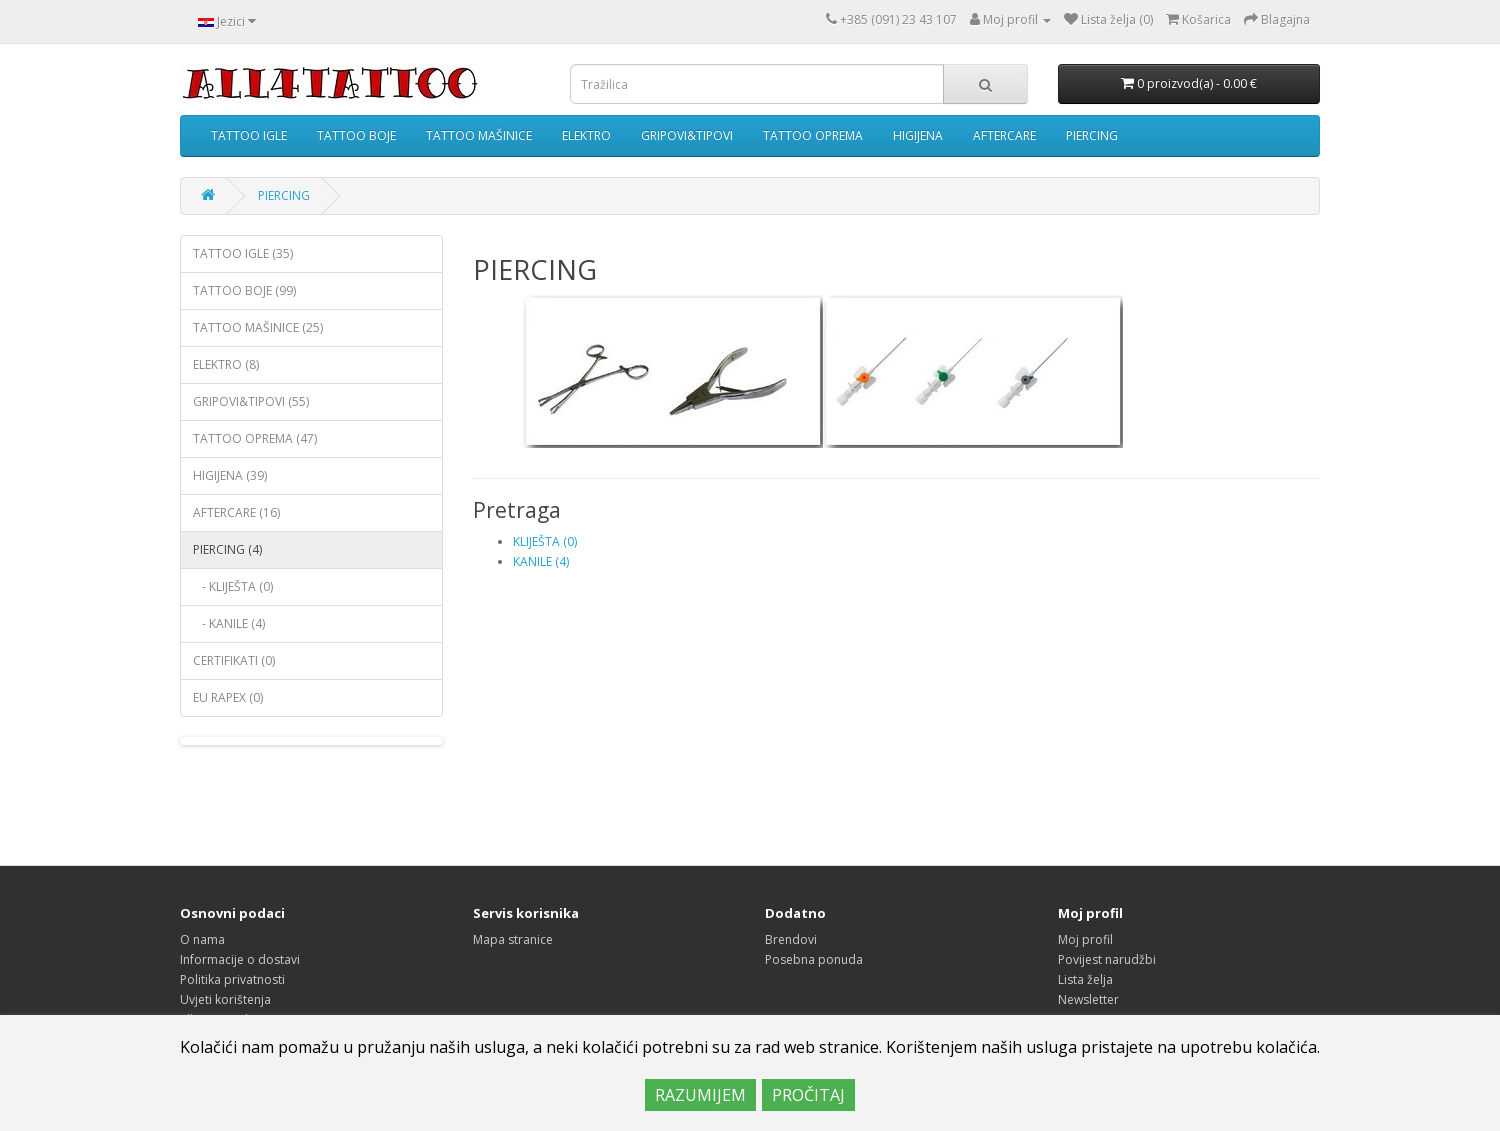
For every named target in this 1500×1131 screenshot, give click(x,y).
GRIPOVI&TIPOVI (687, 135)
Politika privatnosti (232, 979)
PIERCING (1092, 135)
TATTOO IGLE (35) (243, 253)
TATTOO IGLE (249, 135)
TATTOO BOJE (356, 135)
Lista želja (1085, 979)
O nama (202, 939)
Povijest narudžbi (1107, 959)
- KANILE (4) (229, 623)
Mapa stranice (513, 939)
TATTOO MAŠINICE (479, 135)
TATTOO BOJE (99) (244, 290)
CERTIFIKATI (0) (234, 660)
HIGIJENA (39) (230, 475)
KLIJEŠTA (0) (545, 541)
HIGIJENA (918, 135)
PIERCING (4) (227, 549)
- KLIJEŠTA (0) (233, 586)
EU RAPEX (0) (228, 697)
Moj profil (1085, 939)
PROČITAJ (808, 1095)
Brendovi (791, 939)
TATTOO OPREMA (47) (255, 438)
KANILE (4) (541, 561)
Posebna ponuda (814, 959)
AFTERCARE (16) (236, 512)
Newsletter (1088, 999)
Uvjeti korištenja (225, 999)
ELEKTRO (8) (226, 364)
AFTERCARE (1004, 135)
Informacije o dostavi (240, 959)
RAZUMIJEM (700, 1095)
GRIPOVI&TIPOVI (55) (251, 401)
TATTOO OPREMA (813, 135)
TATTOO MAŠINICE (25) (258, 327)
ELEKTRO (586, 135)
